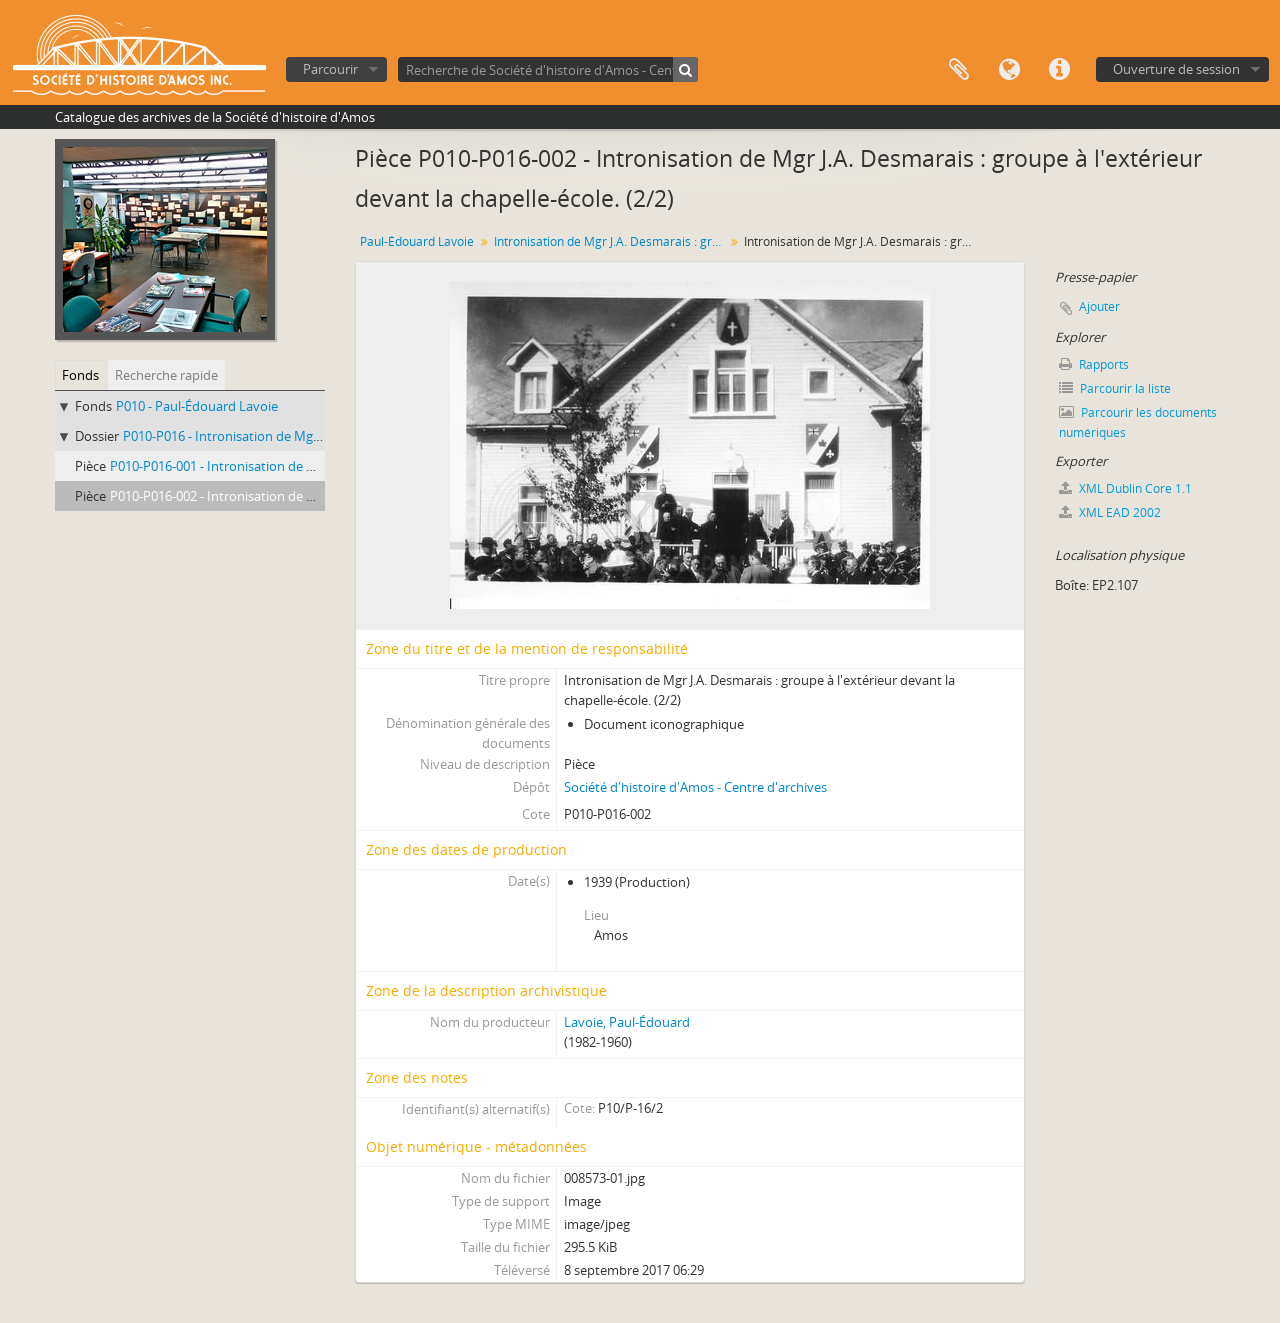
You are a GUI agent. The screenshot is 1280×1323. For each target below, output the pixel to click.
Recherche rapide (166, 375)
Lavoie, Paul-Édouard (627, 1022)
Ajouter (1099, 306)
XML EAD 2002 (1110, 512)
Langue (1009, 70)
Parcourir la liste (1115, 388)
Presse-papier (959, 70)
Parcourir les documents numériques (1138, 422)
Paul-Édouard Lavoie (417, 241)
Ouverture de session (1176, 69)
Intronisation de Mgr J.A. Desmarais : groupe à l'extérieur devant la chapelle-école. (611, 241)
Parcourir (330, 69)
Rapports (1094, 364)
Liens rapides (1059, 70)
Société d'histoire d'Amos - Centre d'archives (695, 787)
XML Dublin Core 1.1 (1125, 488)
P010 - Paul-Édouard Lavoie (197, 406)
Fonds (80, 375)
